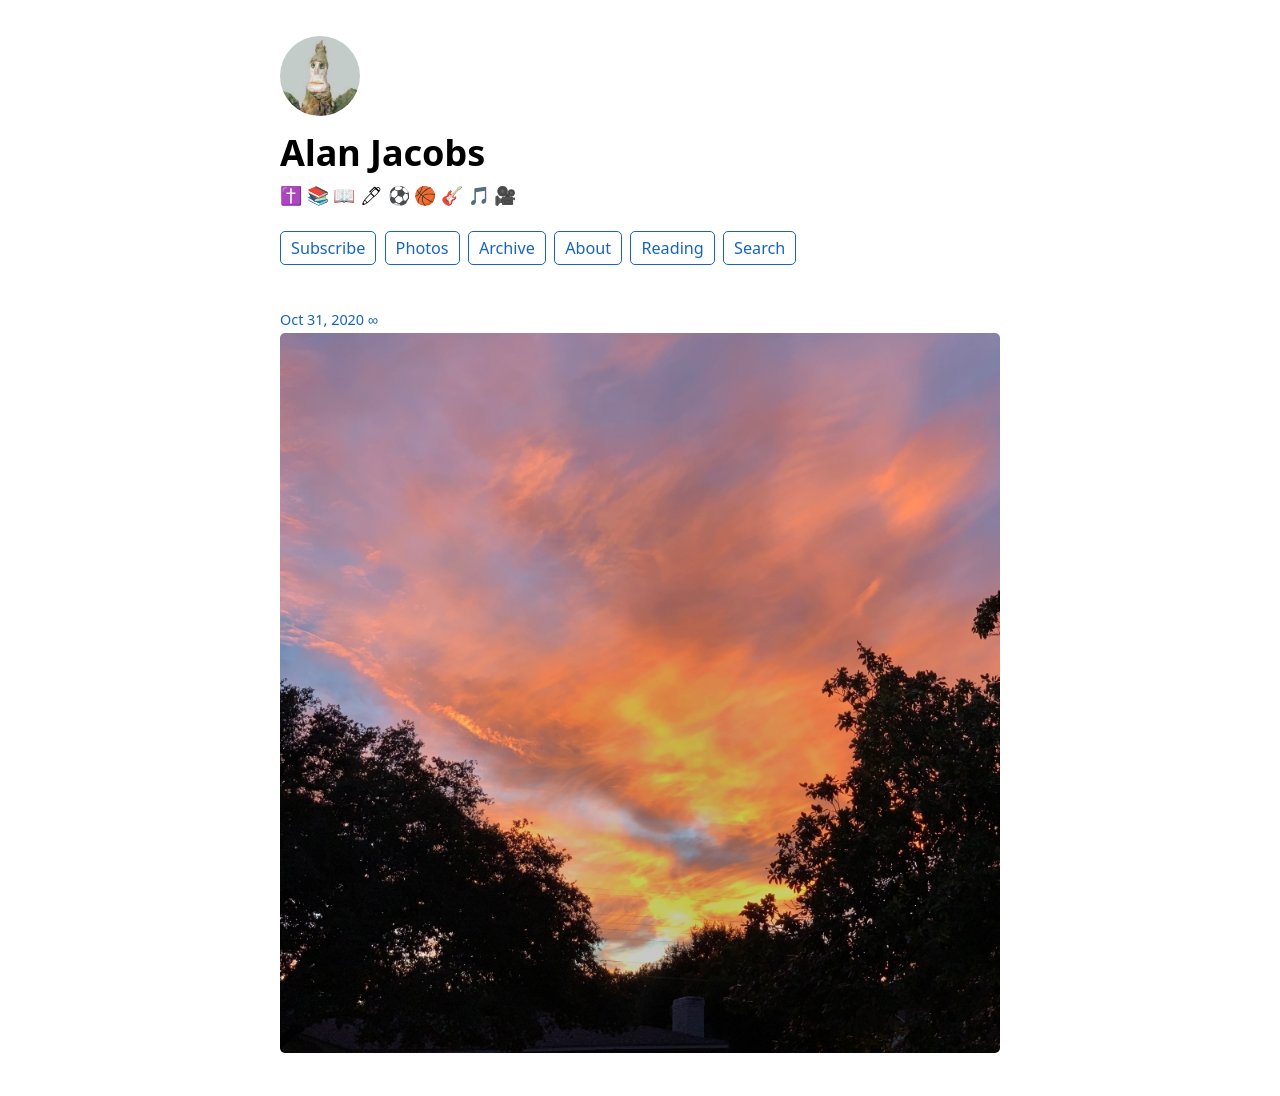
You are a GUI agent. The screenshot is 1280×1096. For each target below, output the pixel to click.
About (588, 248)
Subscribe (328, 248)
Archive (507, 248)
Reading (672, 248)
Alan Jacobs (382, 152)
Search (759, 248)
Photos (422, 248)
